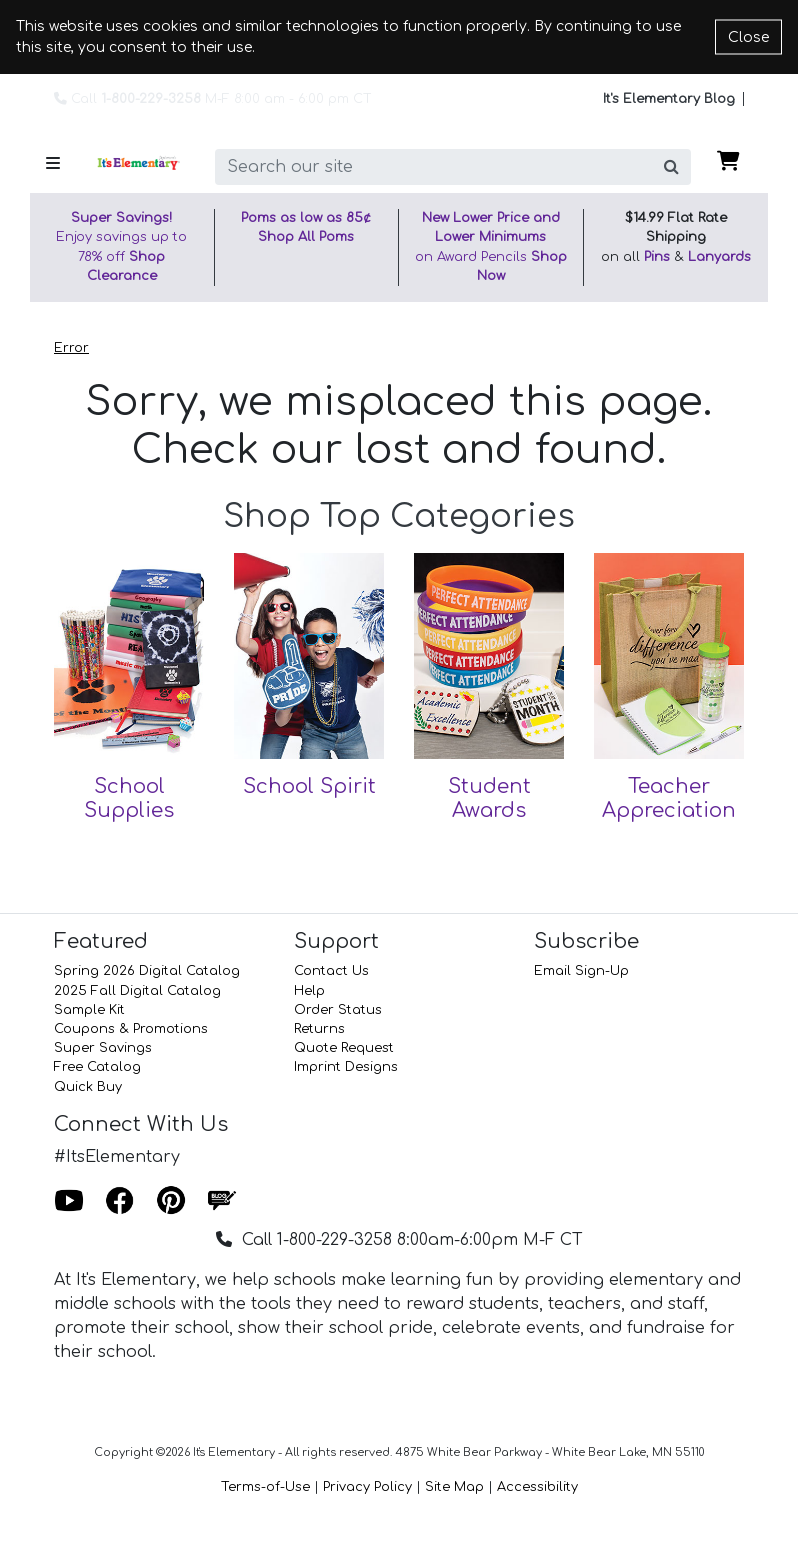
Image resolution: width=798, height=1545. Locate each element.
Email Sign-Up (581, 971)
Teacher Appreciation (669, 798)
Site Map (454, 1487)
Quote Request (344, 1048)
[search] (434, 167)
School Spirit (309, 786)
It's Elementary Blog (669, 99)
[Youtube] (69, 1202)
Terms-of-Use (265, 1487)
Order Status (338, 1010)
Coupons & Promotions (131, 1029)
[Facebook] (120, 1202)
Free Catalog (97, 1067)
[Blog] (222, 1202)
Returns (319, 1029)
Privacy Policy (367, 1487)
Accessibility (537, 1487)
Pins (657, 257)
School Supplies (129, 798)
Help (309, 991)
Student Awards (489, 798)
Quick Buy (88, 1087)
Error (71, 348)
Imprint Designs (346, 1067)
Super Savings (103, 1048)
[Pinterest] (171, 1202)
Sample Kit (89, 1010)
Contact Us (331, 971)
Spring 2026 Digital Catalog (147, 971)
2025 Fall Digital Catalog (137, 991)
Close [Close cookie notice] (748, 37)
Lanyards (719, 257)
